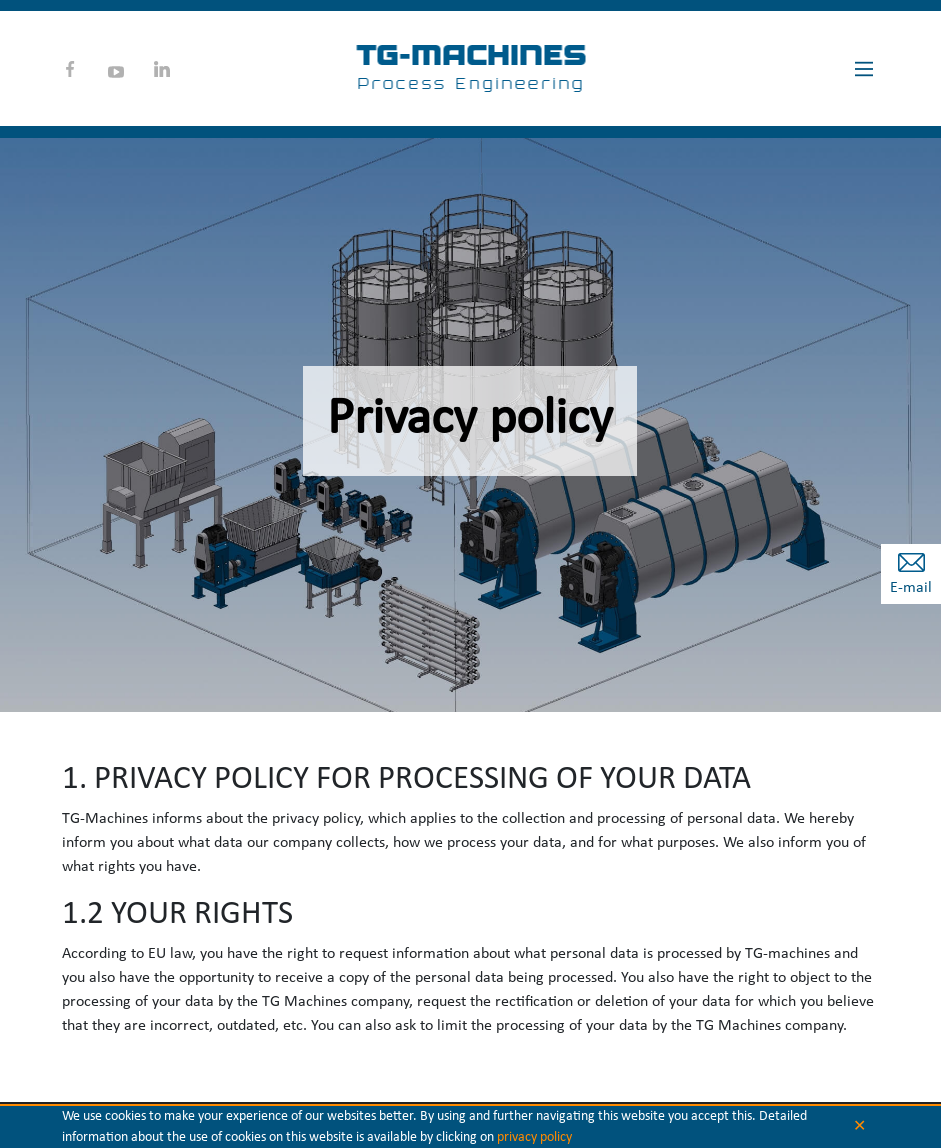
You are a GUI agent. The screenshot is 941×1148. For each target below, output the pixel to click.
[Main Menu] (864, 69)
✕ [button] (859, 1127)
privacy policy (534, 1137)
